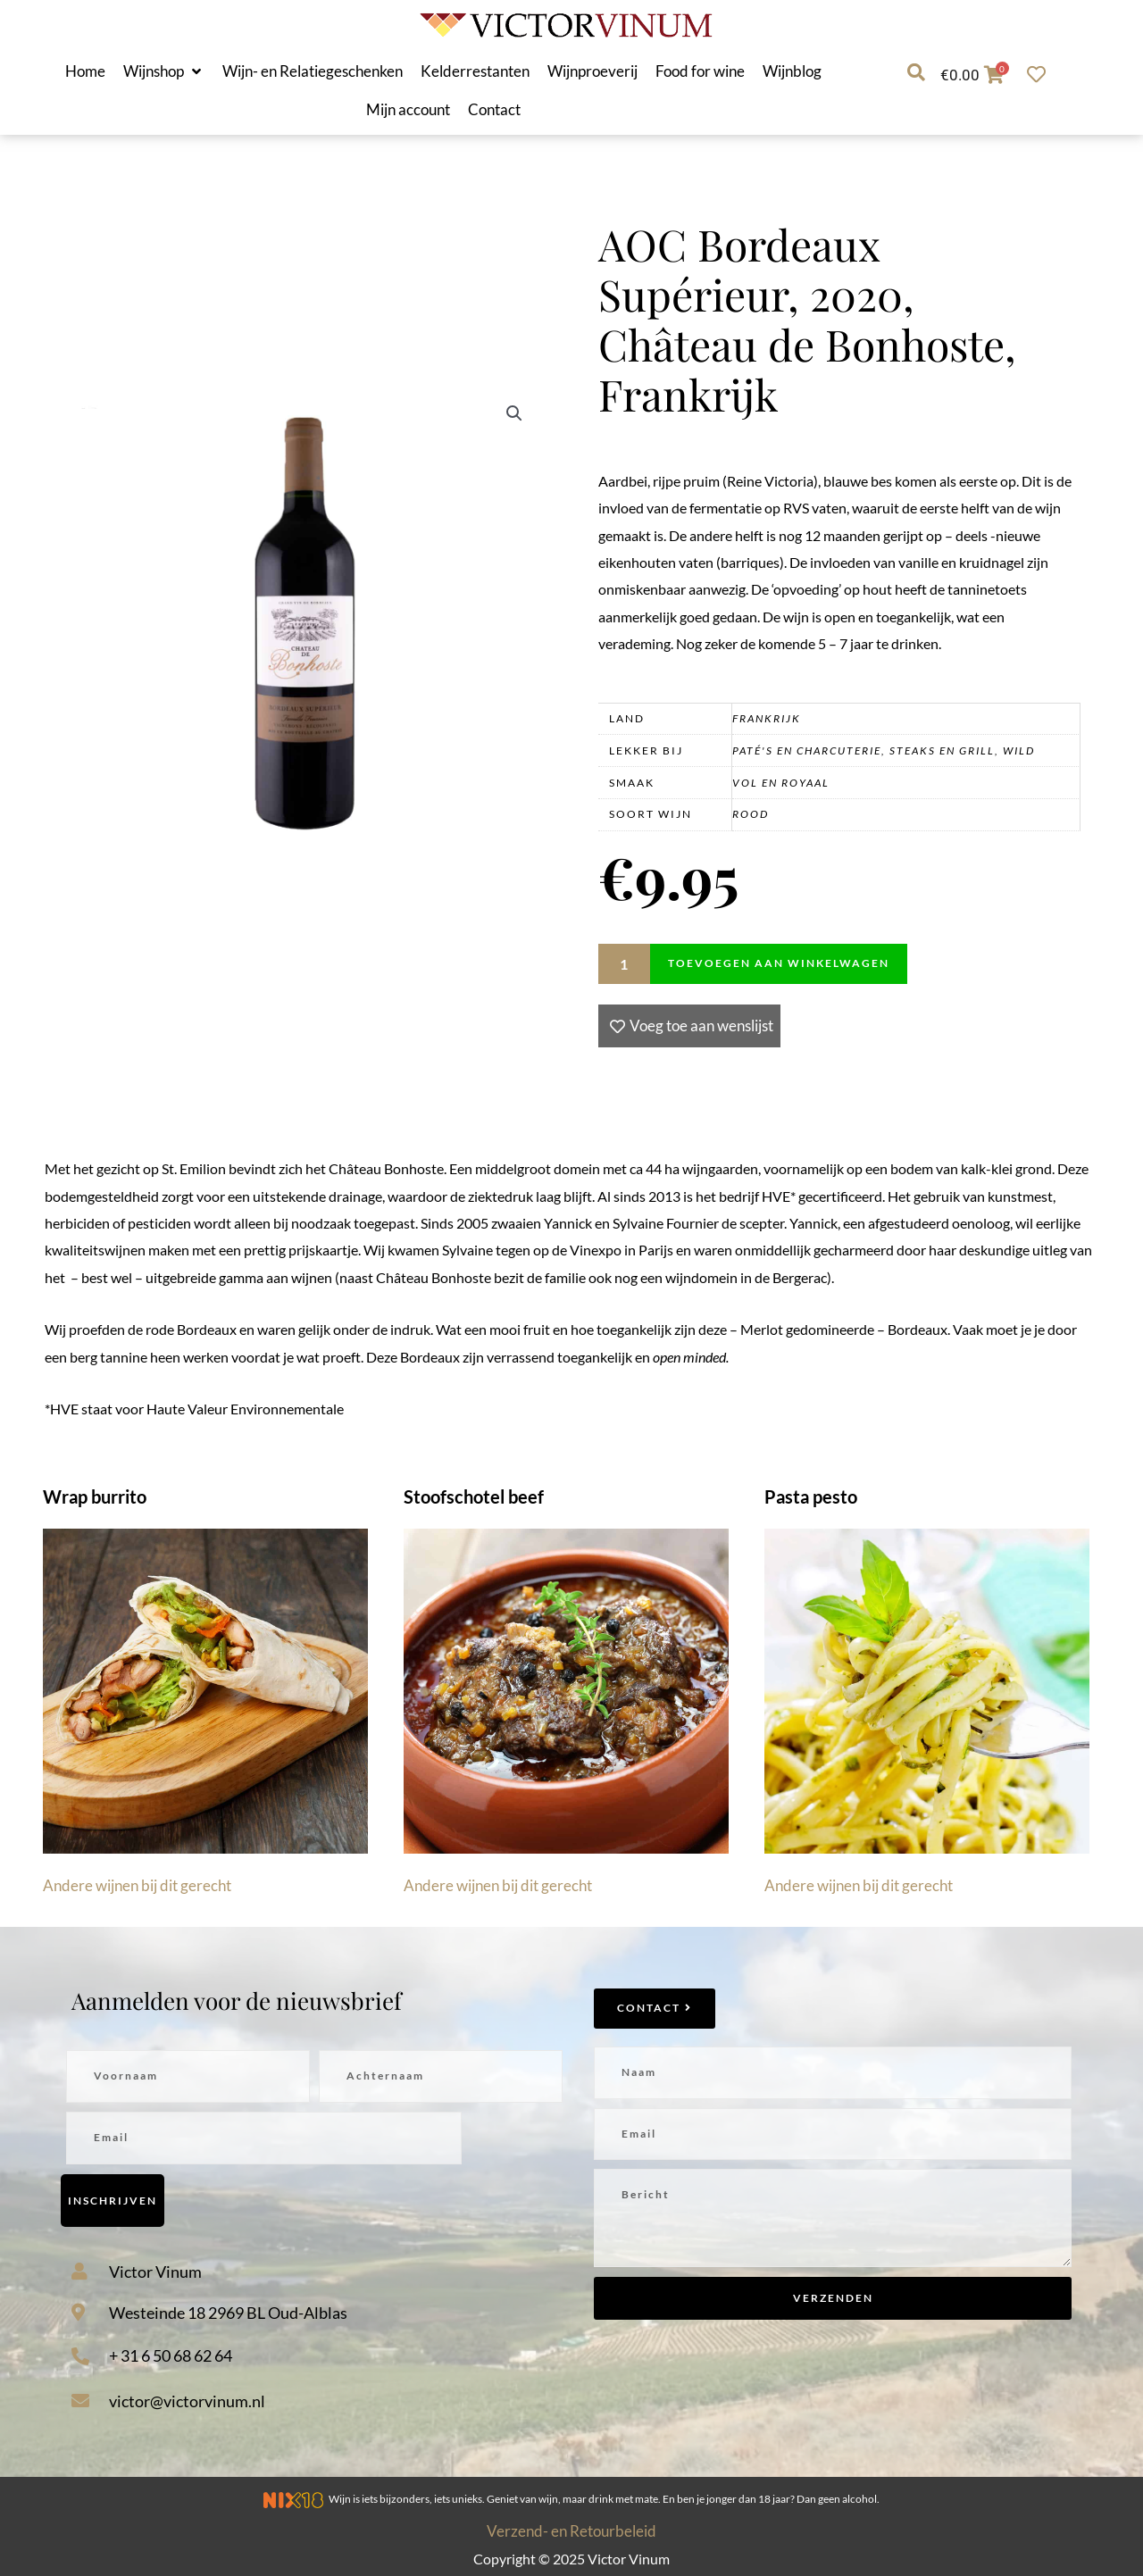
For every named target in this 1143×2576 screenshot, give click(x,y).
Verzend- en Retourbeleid (571, 2531)
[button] (163, 71)
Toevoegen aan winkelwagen (778, 963)
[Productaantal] (624, 964)
